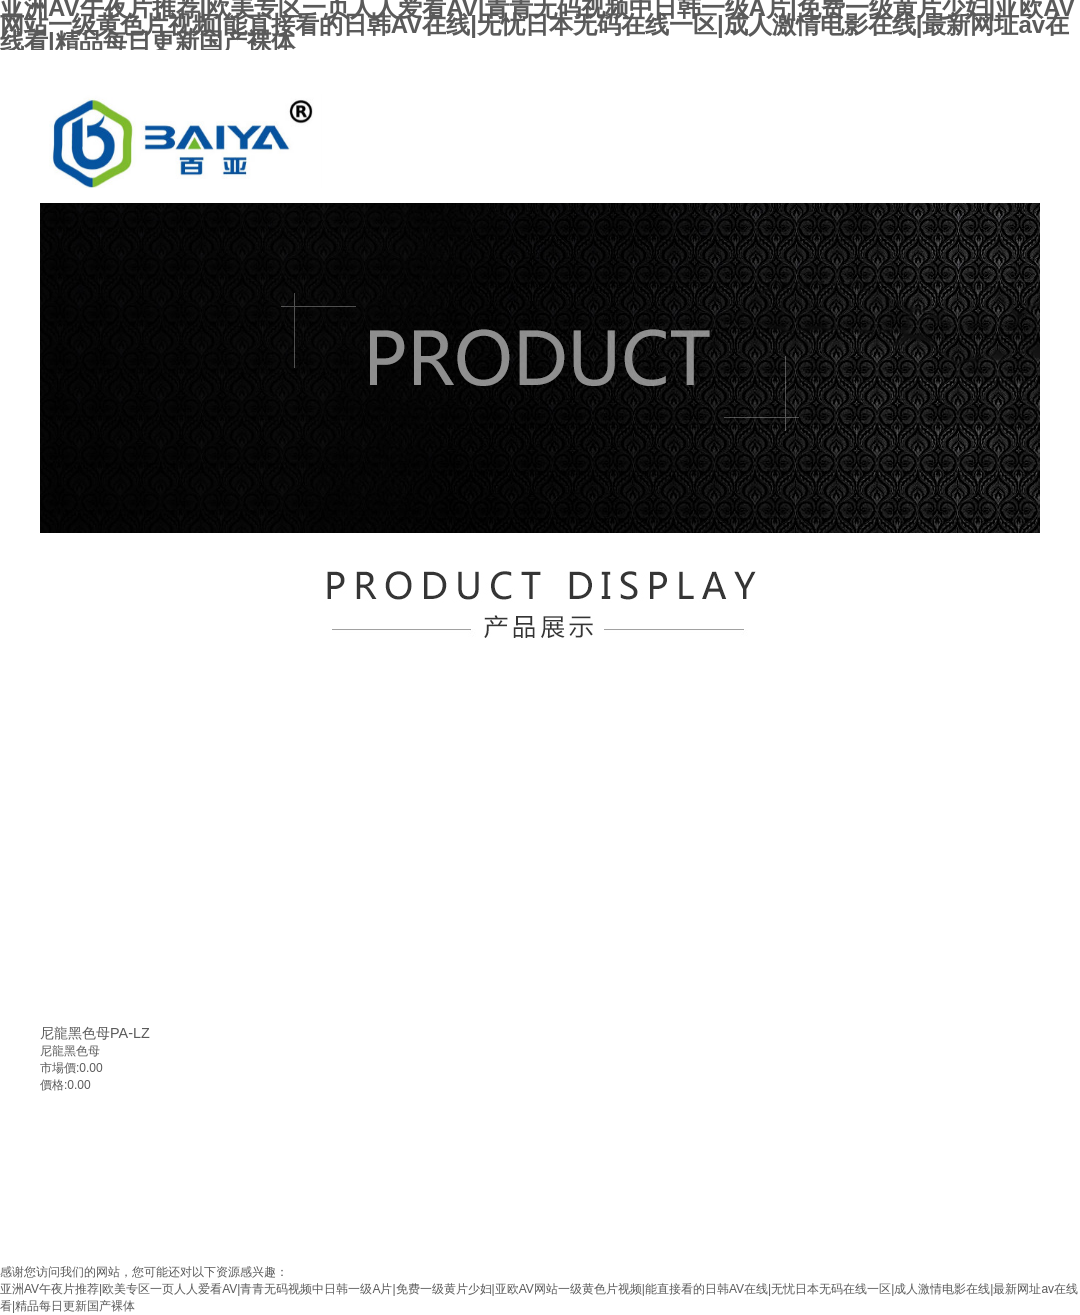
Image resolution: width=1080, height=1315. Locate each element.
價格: (53, 1085)
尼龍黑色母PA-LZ (95, 1033)
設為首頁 (940, 68)
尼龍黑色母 (70, 1051)
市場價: (59, 1068)
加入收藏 (1011, 68)
